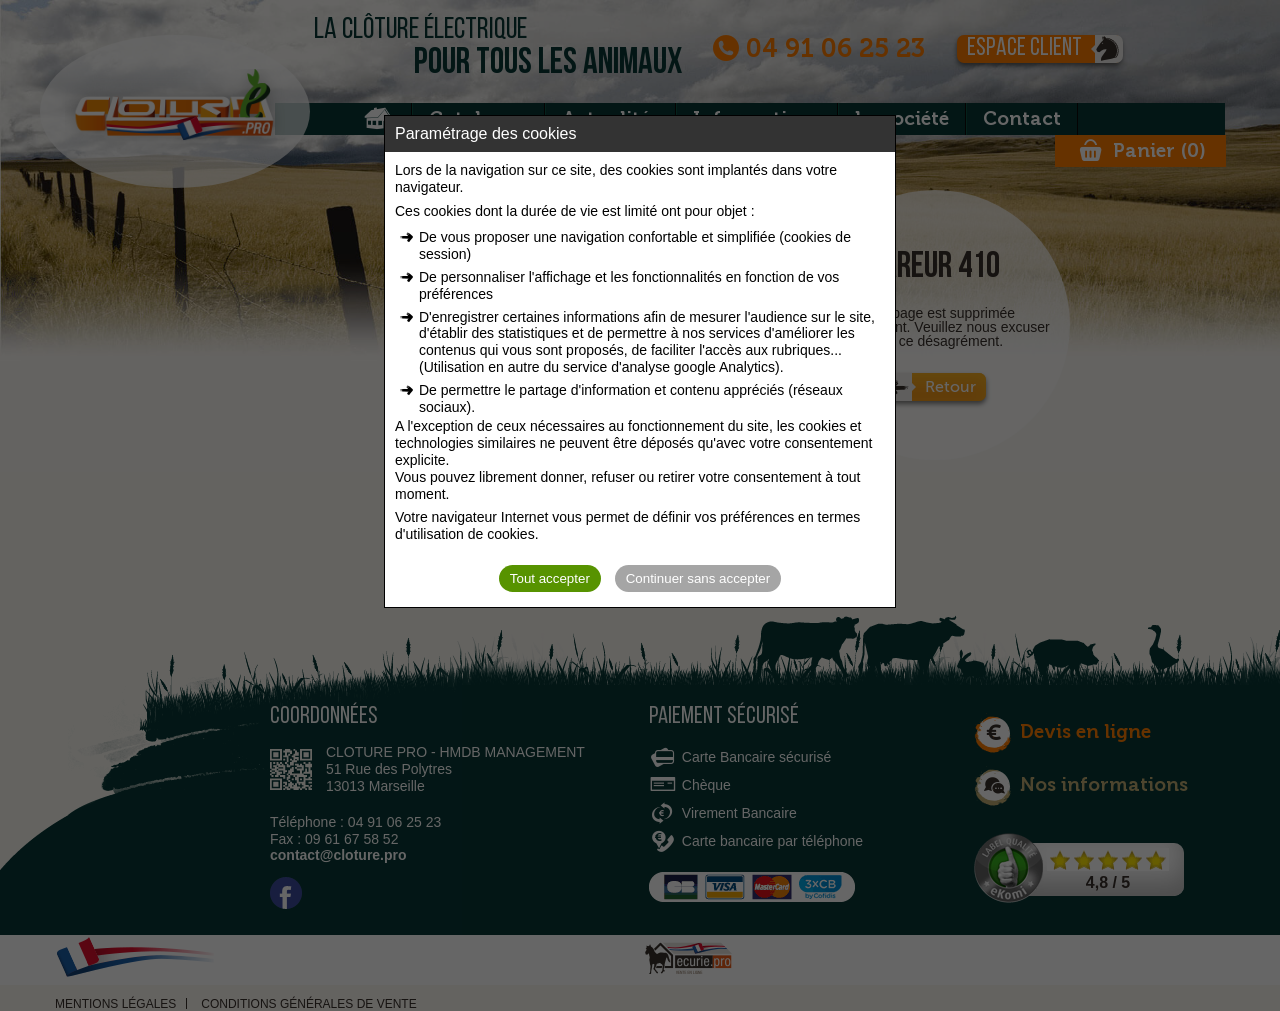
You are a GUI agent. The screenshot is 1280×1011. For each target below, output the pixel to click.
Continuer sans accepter (698, 578)
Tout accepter (550, 578)
